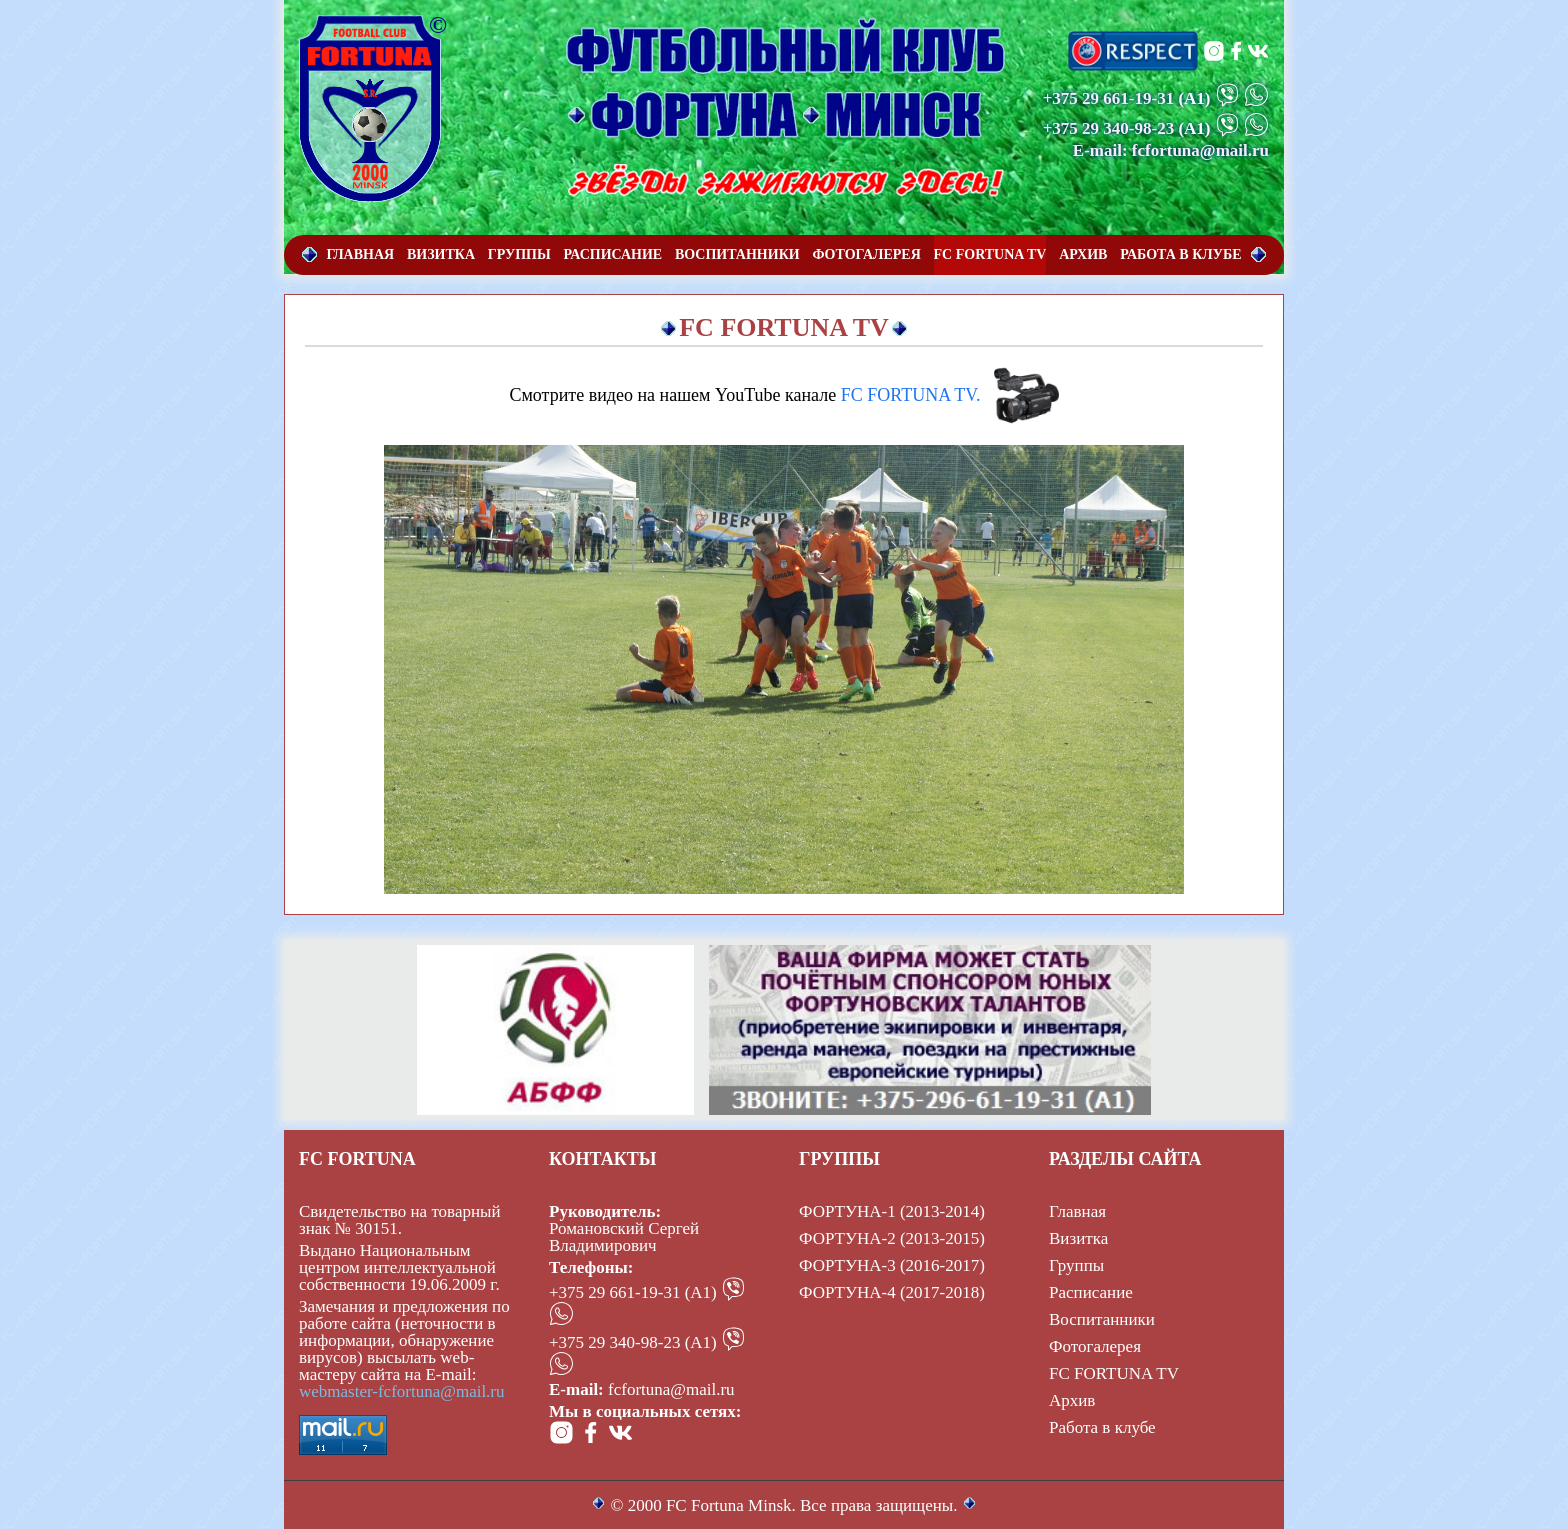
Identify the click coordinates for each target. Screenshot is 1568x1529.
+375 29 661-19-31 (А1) (633, 1292)
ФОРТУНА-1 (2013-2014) (892, 1211)
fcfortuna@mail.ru (671, 1389)
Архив (1072, 1400)
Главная (1077, 1211)
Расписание (1091, 1292)
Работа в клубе (1102, 1427)
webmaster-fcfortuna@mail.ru (402, 1391)
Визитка (1078, 1238)
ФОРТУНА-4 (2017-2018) (892, 1292)
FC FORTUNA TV (1114, 1373)
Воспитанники (1102, 1319)
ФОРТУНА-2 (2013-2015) (892, 1238)
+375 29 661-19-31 (1109, 98)
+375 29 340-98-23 (1109, 128)
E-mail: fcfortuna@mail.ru (1171, 150)
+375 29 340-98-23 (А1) (633, 1342)
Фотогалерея (1095, 1346)
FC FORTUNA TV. (911, 395)
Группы (1076, 1265)
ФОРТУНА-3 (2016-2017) (892, 1265)
